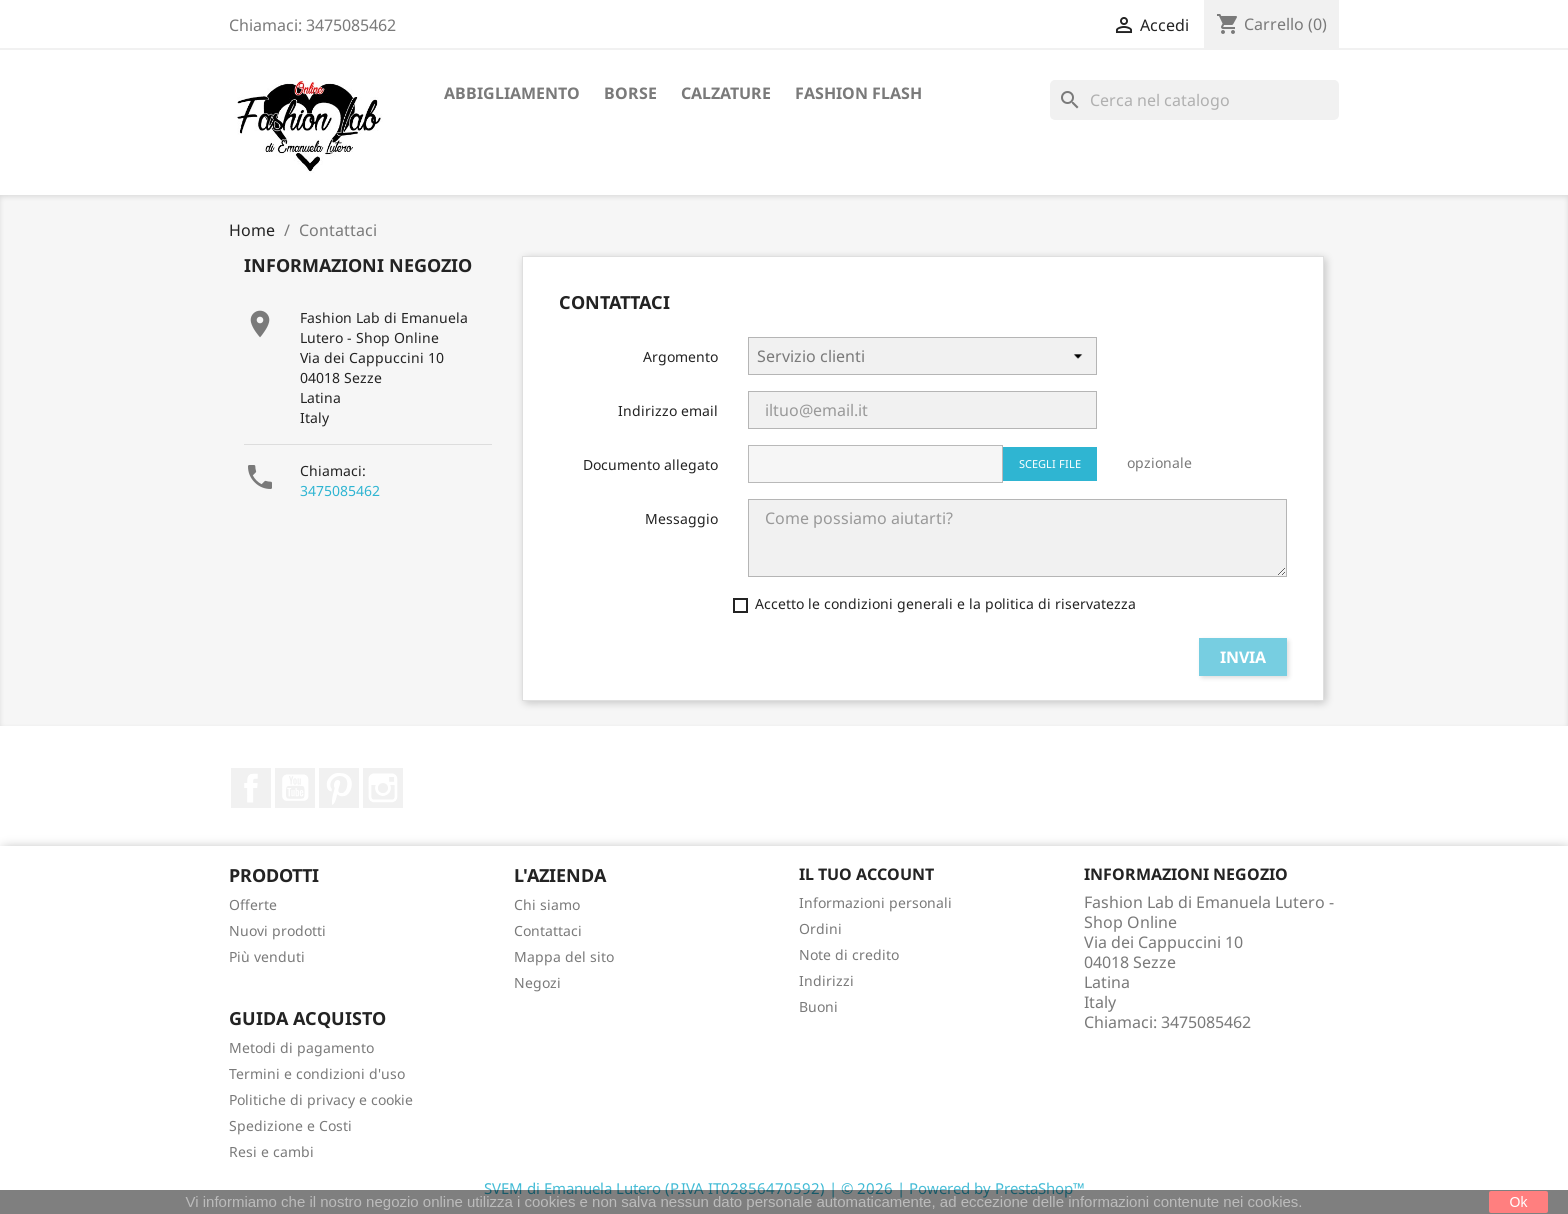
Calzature (726, 93)
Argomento (680, 356)
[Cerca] (1194, 100)
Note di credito (849, 954)
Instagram (383, 788)
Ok (1519, 1202)
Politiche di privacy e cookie (321, 1099)
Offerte (253, 904)
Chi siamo (547, 904)
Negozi (537, 982)
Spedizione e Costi (290, 1125)
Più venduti (267, 956)
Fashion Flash (858, 93)
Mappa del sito (564, 956)
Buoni (818, 1006)
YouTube (295, 788)
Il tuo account (866, 874)
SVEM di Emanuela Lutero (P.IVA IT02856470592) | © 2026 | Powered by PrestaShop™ (784, 1188)
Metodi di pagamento (301, 1047)
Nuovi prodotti (277, 930)
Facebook (251, 788)
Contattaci (548, 930)
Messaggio (681, 518)
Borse (630, 93)
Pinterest (339, 788)
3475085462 (340, 490)
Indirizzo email (668, 410)
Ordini (820, 928)
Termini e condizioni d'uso (317, 1073)
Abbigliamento (512, 93)
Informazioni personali (875, 902)
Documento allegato (650, 464)
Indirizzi (826, 980)
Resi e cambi (271, 1151)
